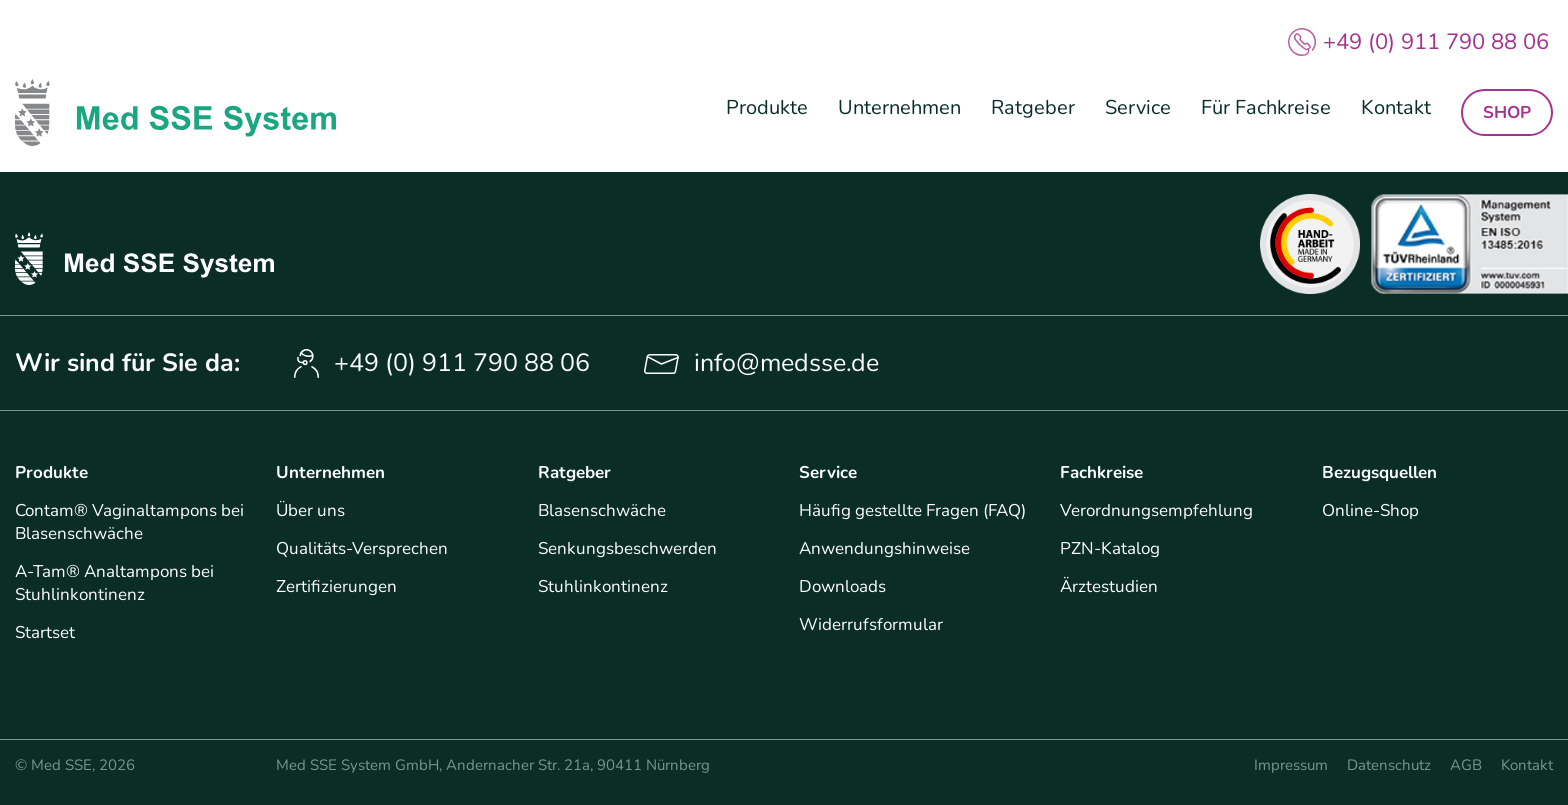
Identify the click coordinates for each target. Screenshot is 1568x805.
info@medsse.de (786, 363)
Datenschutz (1389, 765)
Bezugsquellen (1379, 472)
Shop (1507, 112)
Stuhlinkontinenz (603, 586)
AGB (1466, 765)
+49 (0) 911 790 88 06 (1436, 42)
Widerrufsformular (871, 624)
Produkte (767, 107)
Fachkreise (1101, 472)
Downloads (842, 586)
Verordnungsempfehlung (1156, 510)
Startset (45, 632)
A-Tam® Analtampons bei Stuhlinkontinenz (114, 583)
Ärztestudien (1109, 586)
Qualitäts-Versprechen (362, 548)
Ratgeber (1033, 107)
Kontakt (1396, 107)
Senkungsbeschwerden (627, 548)
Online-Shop (1370, 510)
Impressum (1291, 765)
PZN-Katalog (1110, 548)
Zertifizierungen (336, 586)
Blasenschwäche (602, 510)
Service (1138, 107)
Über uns (310, 510)
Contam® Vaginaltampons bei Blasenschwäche (129, 522)
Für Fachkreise (1266, 107)
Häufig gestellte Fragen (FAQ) (912, 510)
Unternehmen (899, 107)
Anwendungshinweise (884, 548)
